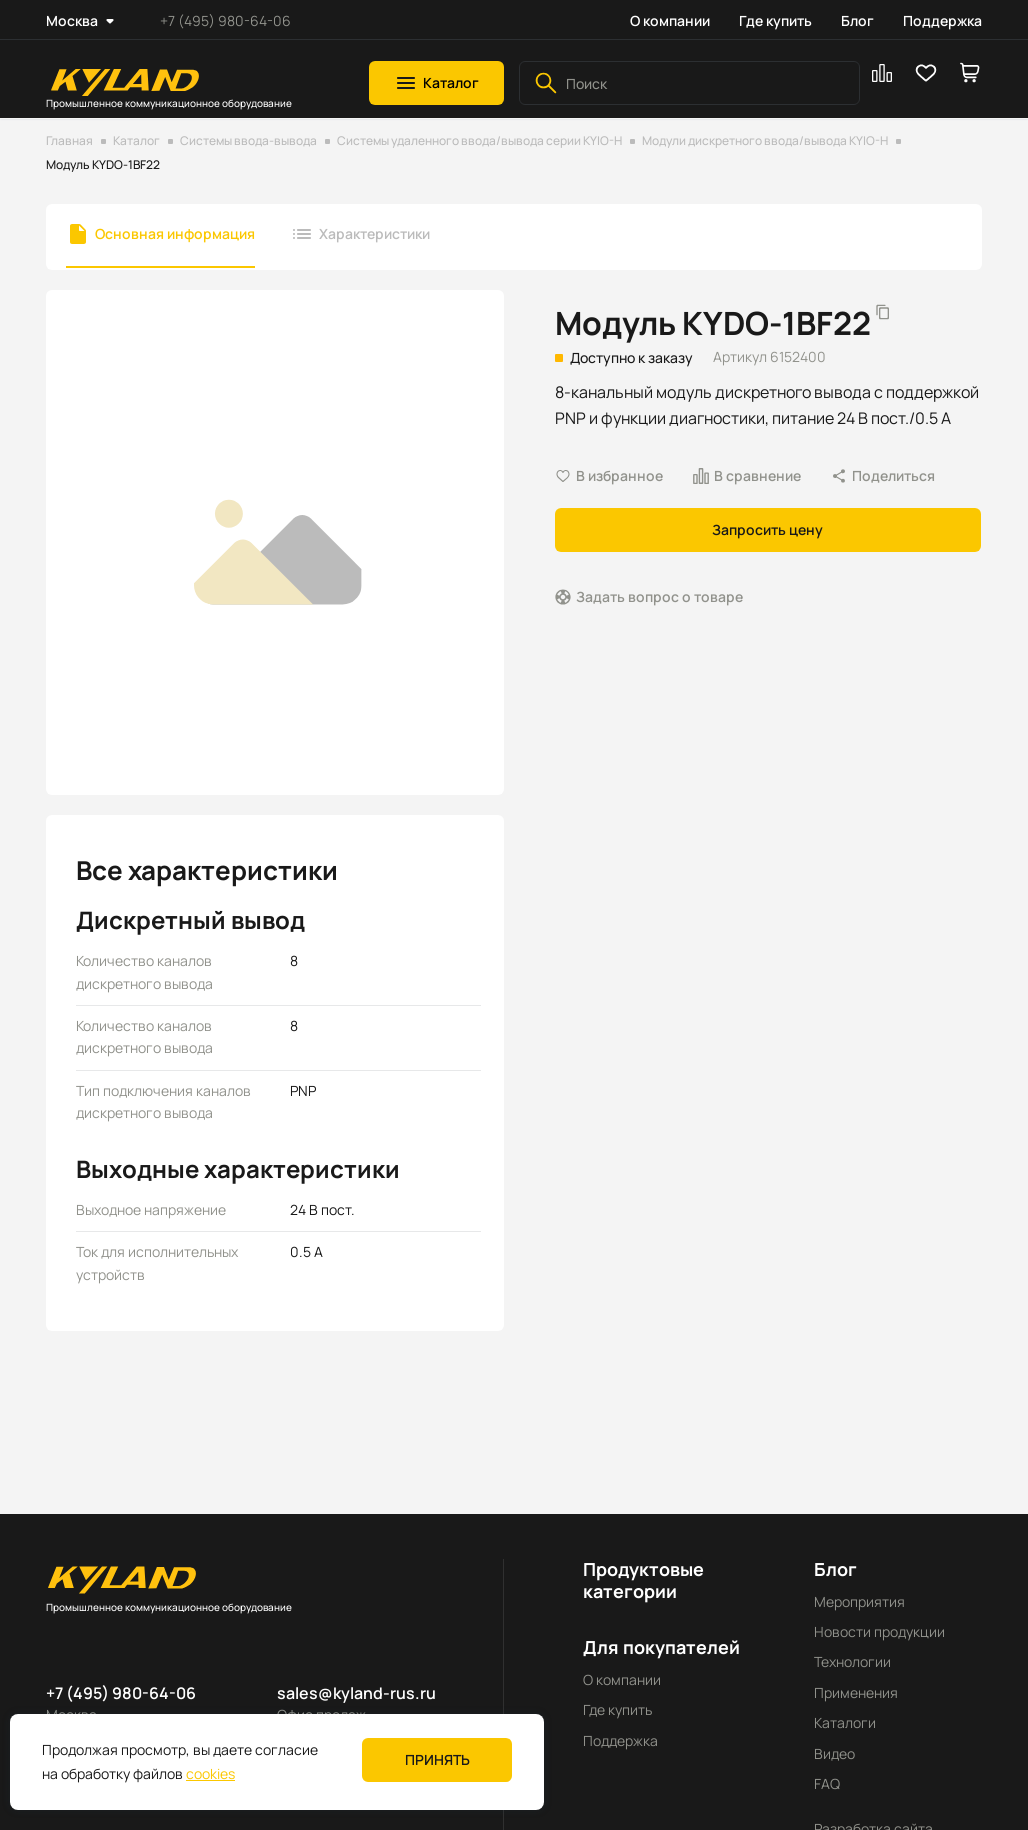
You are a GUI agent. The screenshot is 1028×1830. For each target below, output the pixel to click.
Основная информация (175, 233)
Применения (856, 1692)
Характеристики (374, 233)
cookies (210, 1773)
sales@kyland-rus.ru (356, 1693)
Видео (834, 1753)
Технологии (852, 1661)
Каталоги (845, 1722)
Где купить (775, 20)
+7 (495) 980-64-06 (225, 20)
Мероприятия (859, 1601)
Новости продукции (879, 1631)
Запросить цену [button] (767, 529)
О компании (670, 20)
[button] (436, 83)
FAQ (827, 1783)
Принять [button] (437, 1759)
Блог (857, 20)
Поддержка (942, 20)
